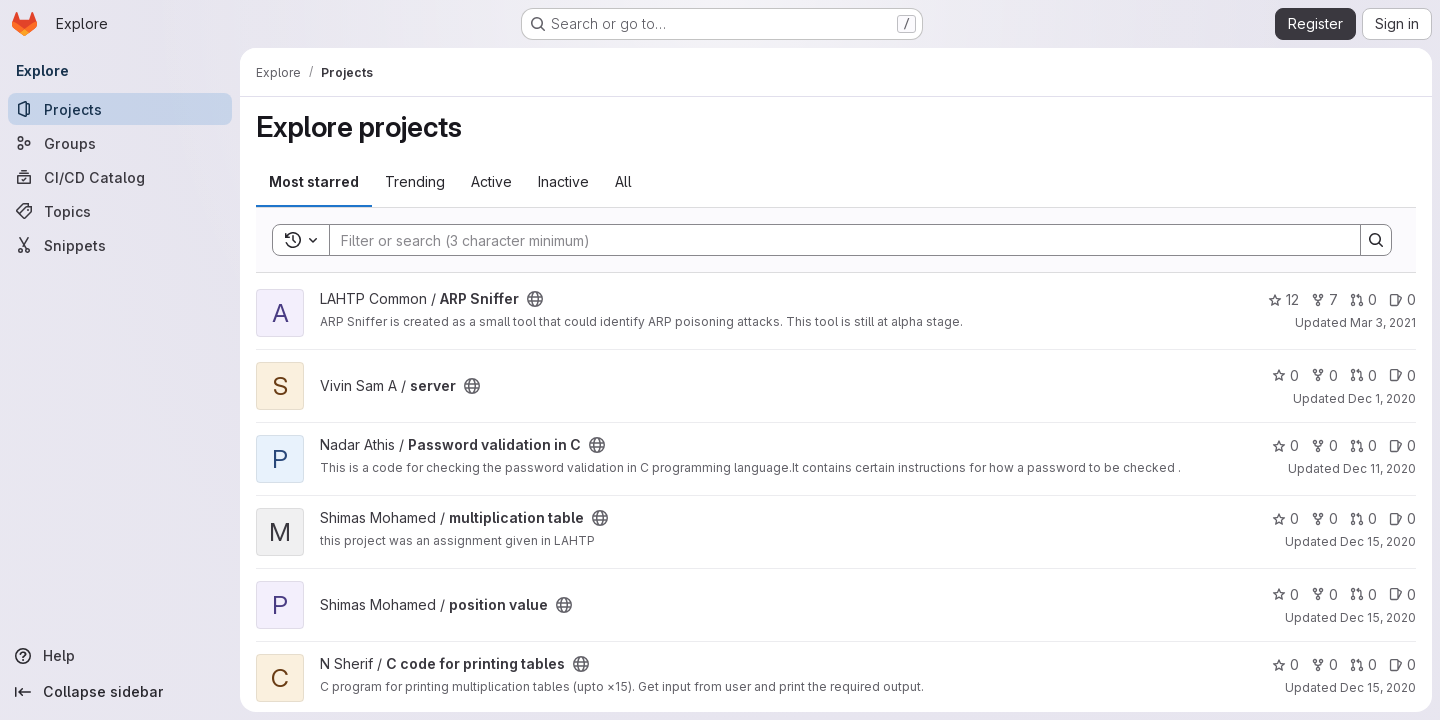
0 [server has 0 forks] (1324, 375)
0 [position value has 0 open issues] (1402, 594)
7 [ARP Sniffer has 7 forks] (1324, 299)
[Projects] (120, 109)
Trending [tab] (415, 181)
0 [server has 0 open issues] (1402, 375)
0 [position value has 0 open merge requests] (1363, 594)
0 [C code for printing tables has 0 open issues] (1402, 664)
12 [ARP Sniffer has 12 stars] (1283, 299)
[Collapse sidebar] (120, 692)
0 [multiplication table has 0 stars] (1285, 518)
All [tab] (623, 181)
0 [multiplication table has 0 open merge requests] (1363, 518)
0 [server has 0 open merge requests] (1363, 375)
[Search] (835, 240)
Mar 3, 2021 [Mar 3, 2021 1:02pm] (1383, 322)
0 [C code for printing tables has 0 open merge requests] (1363, 664)
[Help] (120, 656)
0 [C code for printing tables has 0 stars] (1285, 664)
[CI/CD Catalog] (120, 177)
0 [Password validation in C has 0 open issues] (1402, 445)
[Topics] (120, 211)
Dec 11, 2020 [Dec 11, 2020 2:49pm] (1379, 468)
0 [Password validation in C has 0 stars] (1285, 445)
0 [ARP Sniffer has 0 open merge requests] (1363, 299)
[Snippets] (120, 245)
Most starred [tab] (314, 181)
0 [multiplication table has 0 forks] (1324, 518)
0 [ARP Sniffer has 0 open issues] (1402, 299)
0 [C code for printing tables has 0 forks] (1324, 664)
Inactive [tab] (563, 181)
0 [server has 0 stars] (1285, 375)
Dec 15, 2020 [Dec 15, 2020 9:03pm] (1378, 687)
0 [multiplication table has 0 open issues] (1402, 518)
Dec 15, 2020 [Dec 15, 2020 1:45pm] (1378, 541)
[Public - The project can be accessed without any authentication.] (535, 299)
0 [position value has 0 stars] (1285, 594)
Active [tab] (491, 181)
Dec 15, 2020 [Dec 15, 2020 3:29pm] (1378, 617)
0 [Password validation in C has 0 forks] (1324, 445)
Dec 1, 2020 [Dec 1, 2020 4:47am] (1382, 398)
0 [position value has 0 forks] (1324, 594)
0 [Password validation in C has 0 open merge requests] (1363, 445)
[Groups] (120, 143)
